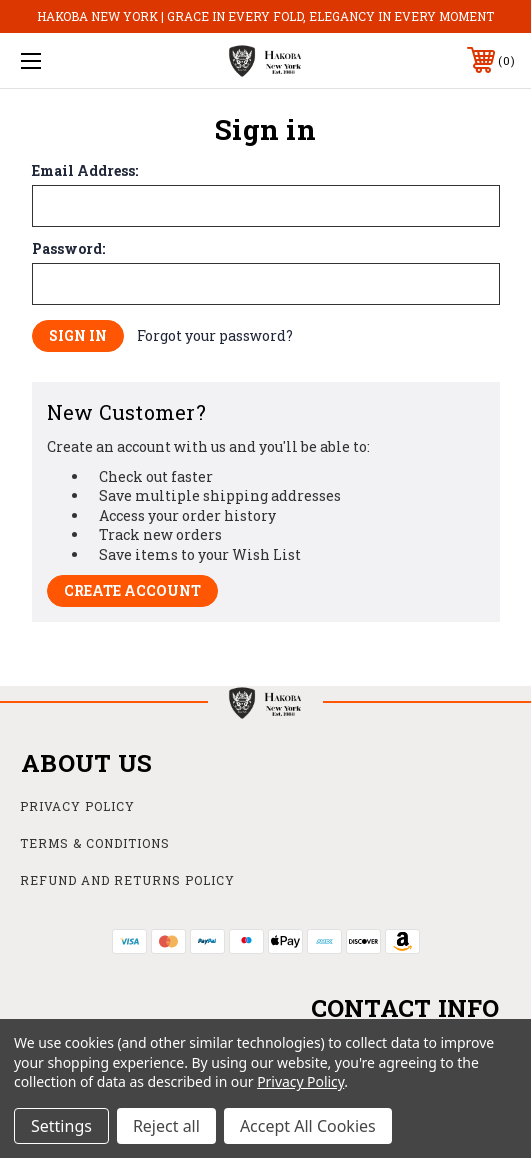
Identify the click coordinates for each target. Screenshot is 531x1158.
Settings (61, 1126)
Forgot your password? (215, 335)
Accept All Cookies (308, 1126)
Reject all (166, 1126)
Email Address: (85, 171)
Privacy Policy (77, 806)
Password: (68, 249)
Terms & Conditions (95, 843)
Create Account (132, 590)
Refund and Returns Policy (127, 880)
